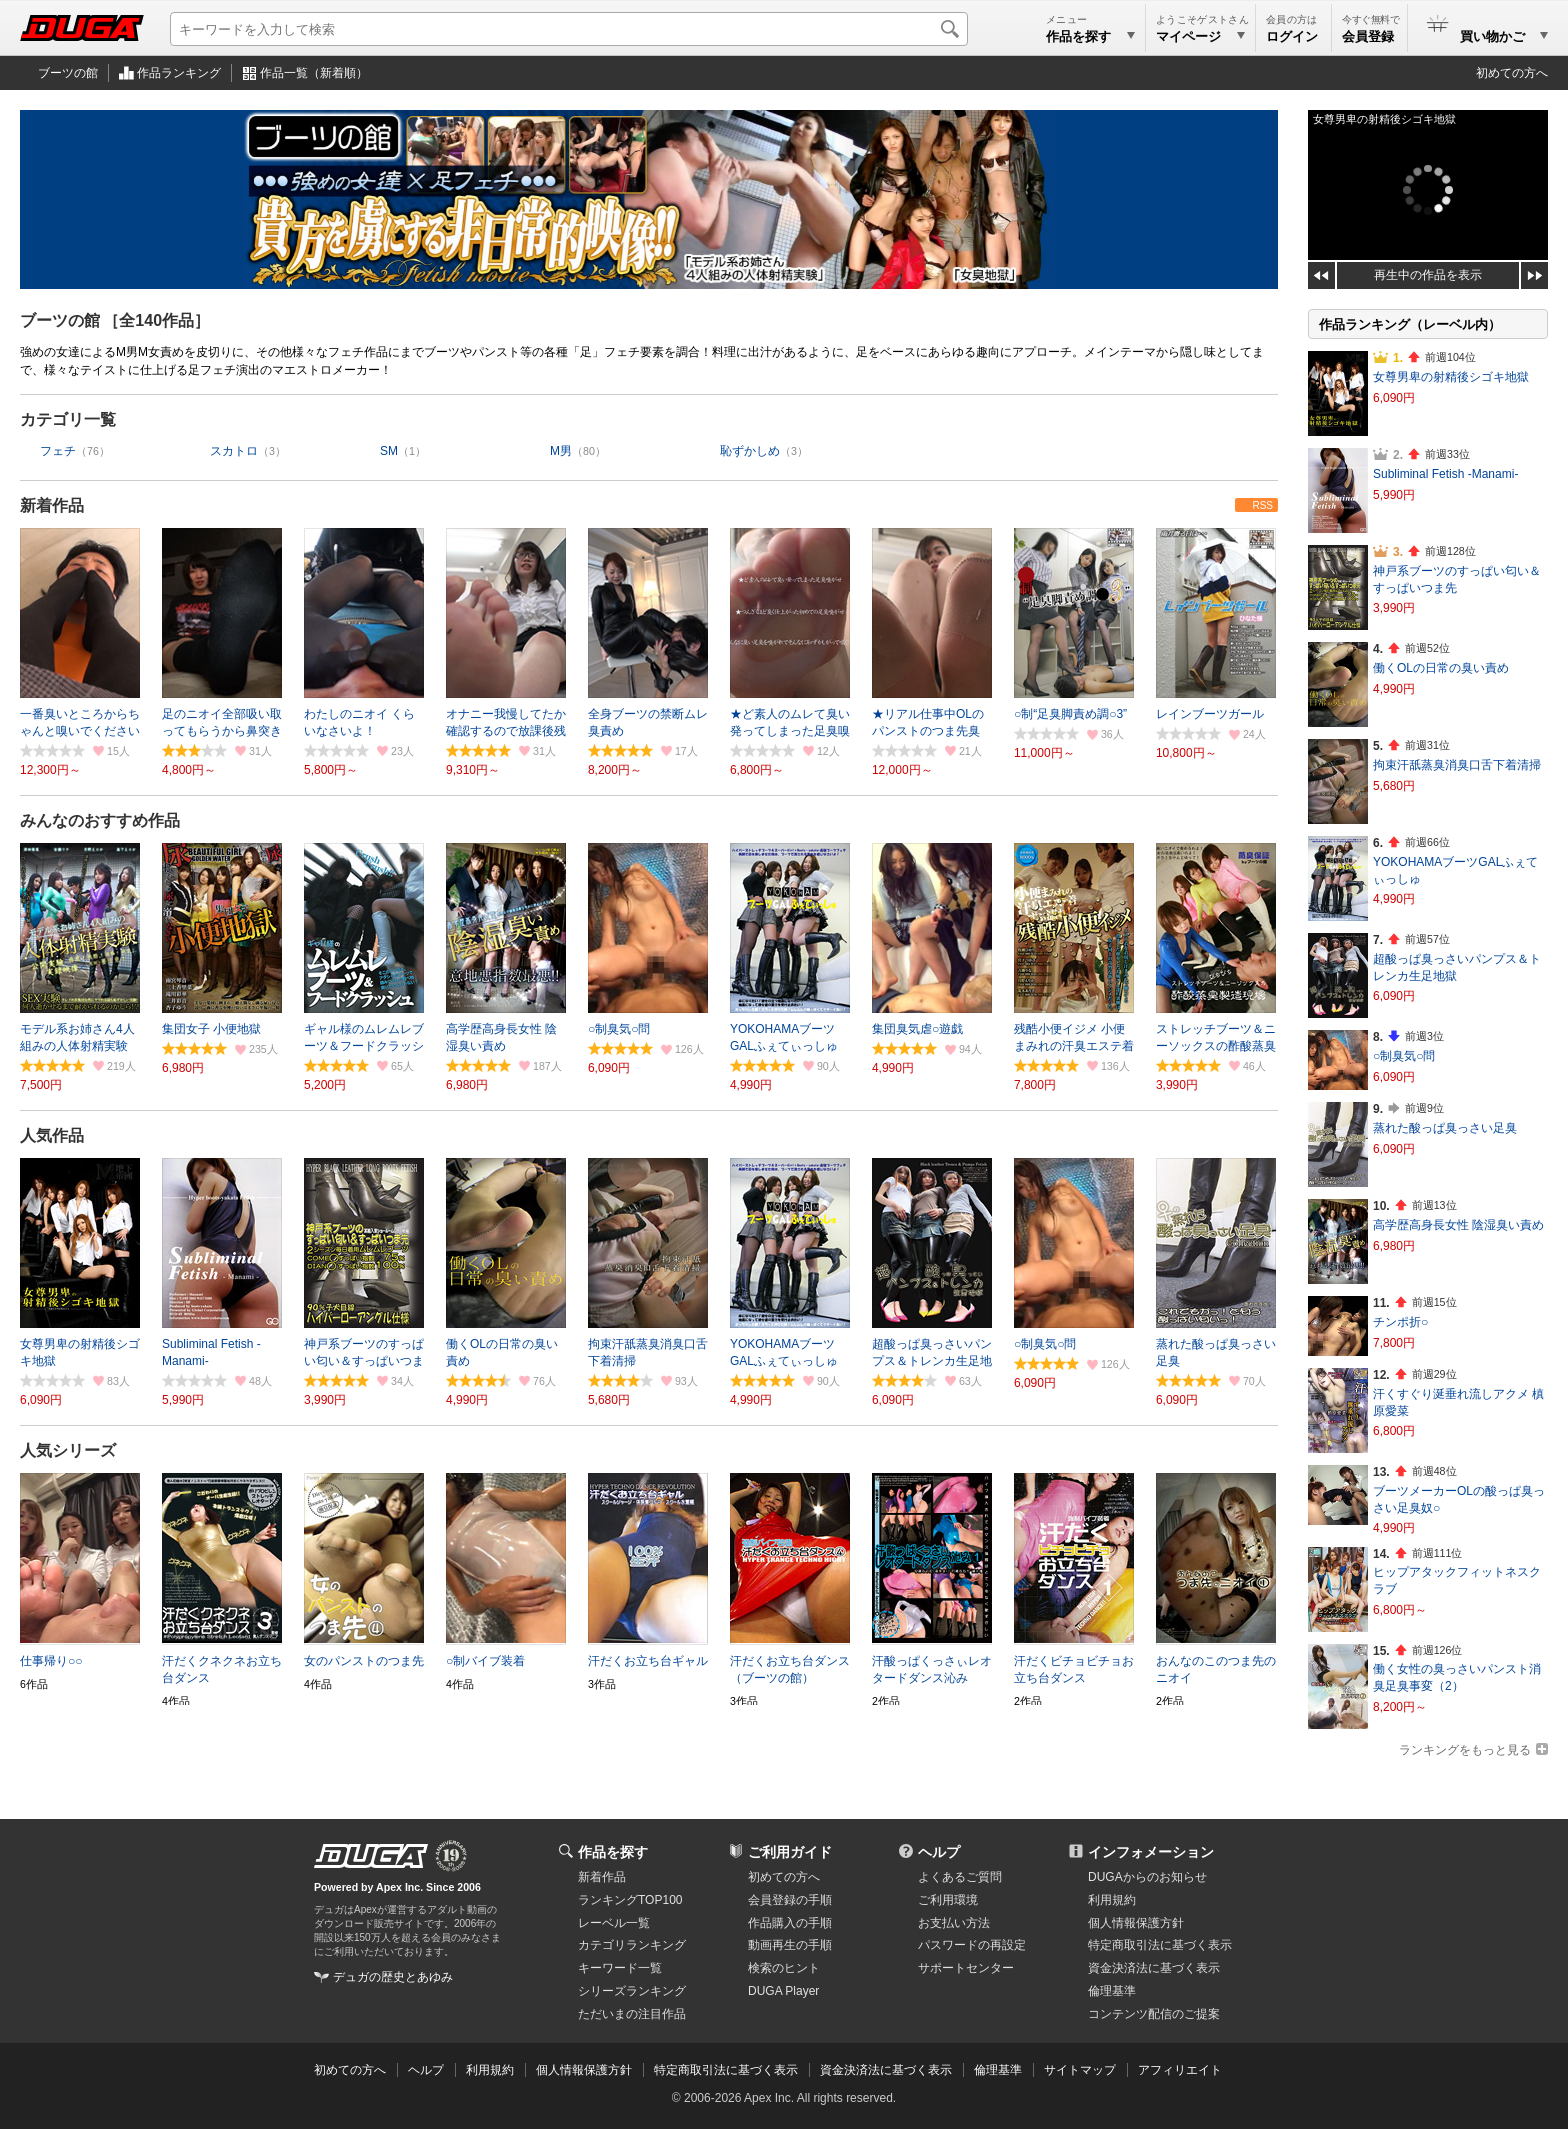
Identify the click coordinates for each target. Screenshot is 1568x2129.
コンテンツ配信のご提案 (1154, 2014)
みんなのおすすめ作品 (100, 820)
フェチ (58, 451)
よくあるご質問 (960, 1877)
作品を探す (613, 1852)
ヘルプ (939, 1852)
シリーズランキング (632, 1991)
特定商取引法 (1160, 1945)
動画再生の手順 (790, 1945)
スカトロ (234, 451)
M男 (561, 451)
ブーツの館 (68, 73)
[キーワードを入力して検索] (569, 29)
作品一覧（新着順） (314, 73)
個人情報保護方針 (1136, 1923)
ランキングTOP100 (630, 1900)
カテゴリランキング (632, 1945)
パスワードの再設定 (972, 1945)
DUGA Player (783, 1991)
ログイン (1292, 36)
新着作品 (52, 505)
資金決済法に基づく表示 (886, 2070)
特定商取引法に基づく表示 (726, 2070)
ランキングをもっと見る (1465, 1750)
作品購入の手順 (790, 1923)
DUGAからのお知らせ (1147, 1877)
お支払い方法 (954, 1923)
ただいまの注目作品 (632, 2014)
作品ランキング (179, 73)
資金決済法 (1154, 1968)
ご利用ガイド (790, 1852)
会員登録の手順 (790, 1900)
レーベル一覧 (614, 1923)
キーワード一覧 (620, 1968)
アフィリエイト (1180, 2070)
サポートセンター (966, 1968)
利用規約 (1112, 1900)
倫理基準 (1112, 1991)
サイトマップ (1080, 2070)
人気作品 (52, 1135)
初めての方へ (1512, 73)
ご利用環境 (948, 1900)
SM (389, 451)
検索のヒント (784, 1968)
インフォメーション (1151, 1852)
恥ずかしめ (750, 451)
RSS (1262, 505)
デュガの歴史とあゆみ (393, 1977)
